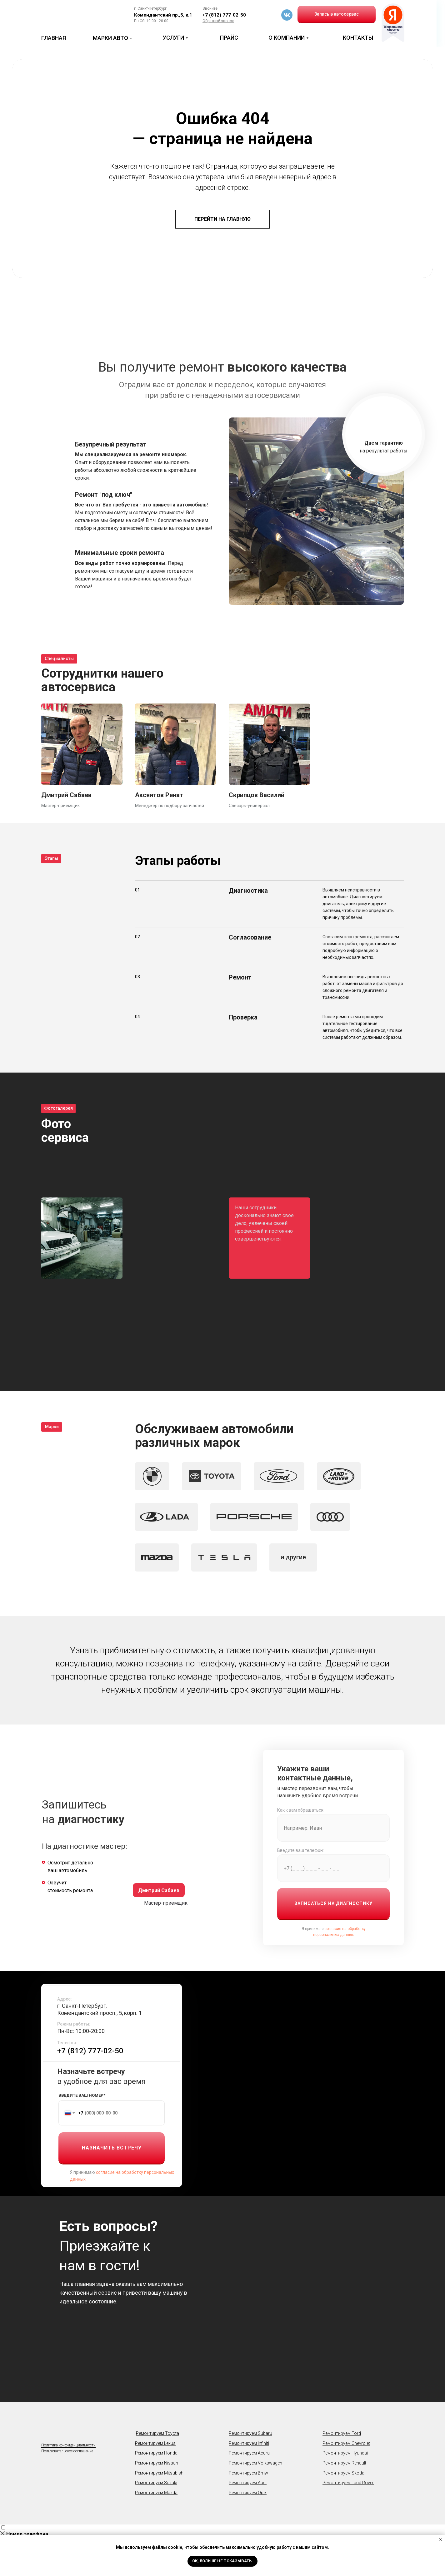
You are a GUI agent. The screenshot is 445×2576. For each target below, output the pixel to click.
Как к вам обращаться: (300, 1810)
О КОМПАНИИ (286, 37)
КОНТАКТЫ (358, 37)
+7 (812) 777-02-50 (224, 15)
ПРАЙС (229, 37)
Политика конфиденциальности (68, 2445)
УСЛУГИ (173, 37)
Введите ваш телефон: (300, 1850)
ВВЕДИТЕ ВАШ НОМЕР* (81, 2095)
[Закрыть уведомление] (440, 2539)
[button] (218, 21)
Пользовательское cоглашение (67, 2451)
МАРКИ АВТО (110, 38)
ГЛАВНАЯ (53, 38)
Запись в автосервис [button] (336, 14)
